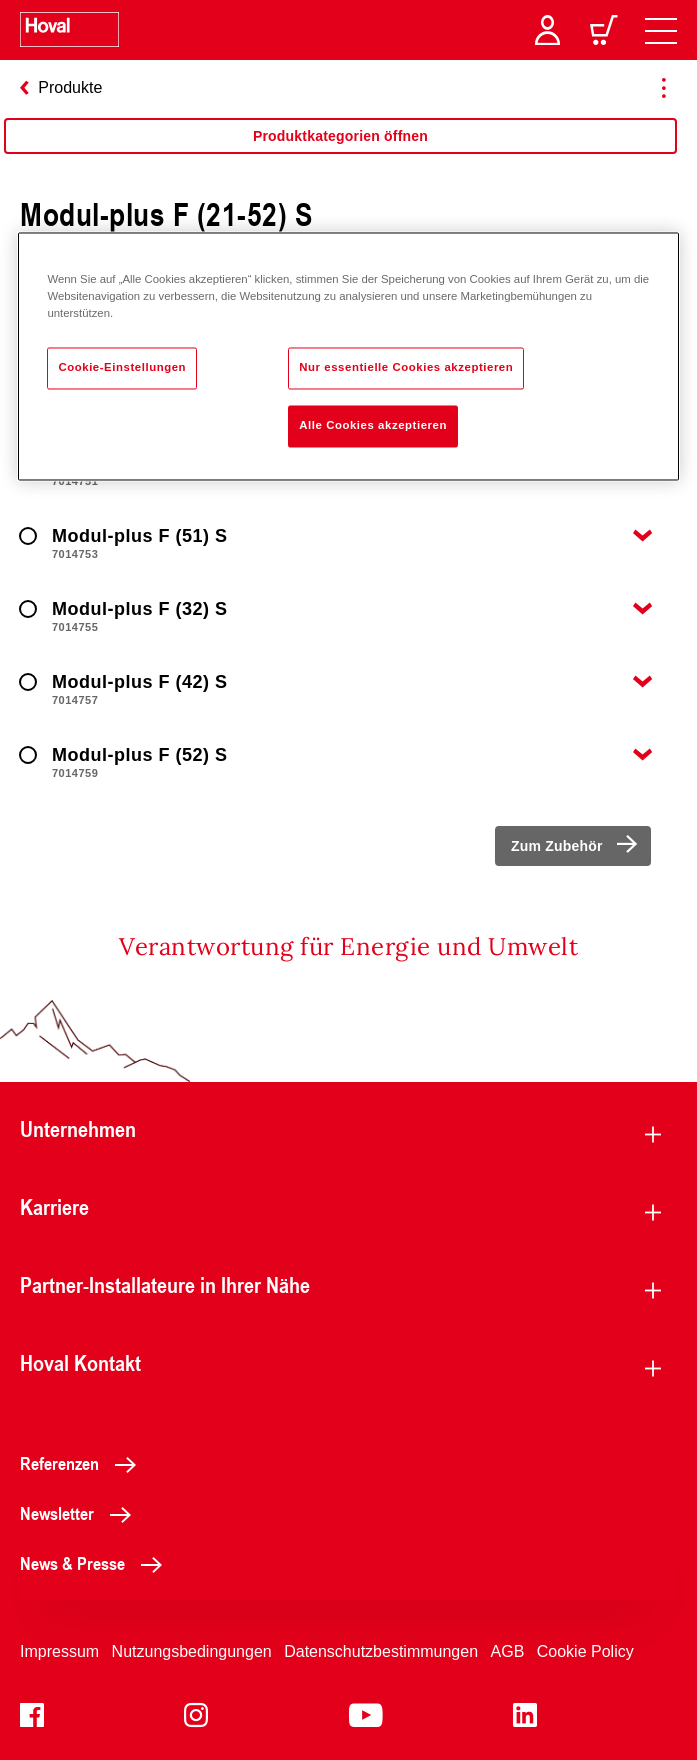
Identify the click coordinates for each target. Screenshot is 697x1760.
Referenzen (83, 1463)
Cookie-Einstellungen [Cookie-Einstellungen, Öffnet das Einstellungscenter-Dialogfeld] (122, 368)
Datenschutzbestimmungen (381, 1651)
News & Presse (96, 1563)
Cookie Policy (585, 1651)
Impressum (59, 1651)
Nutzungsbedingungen (192, 1651)
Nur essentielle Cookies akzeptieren (406, 368)
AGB (508, 1651)
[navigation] (661, 30)
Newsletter (81, 1513)
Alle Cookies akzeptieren (373, 426)
